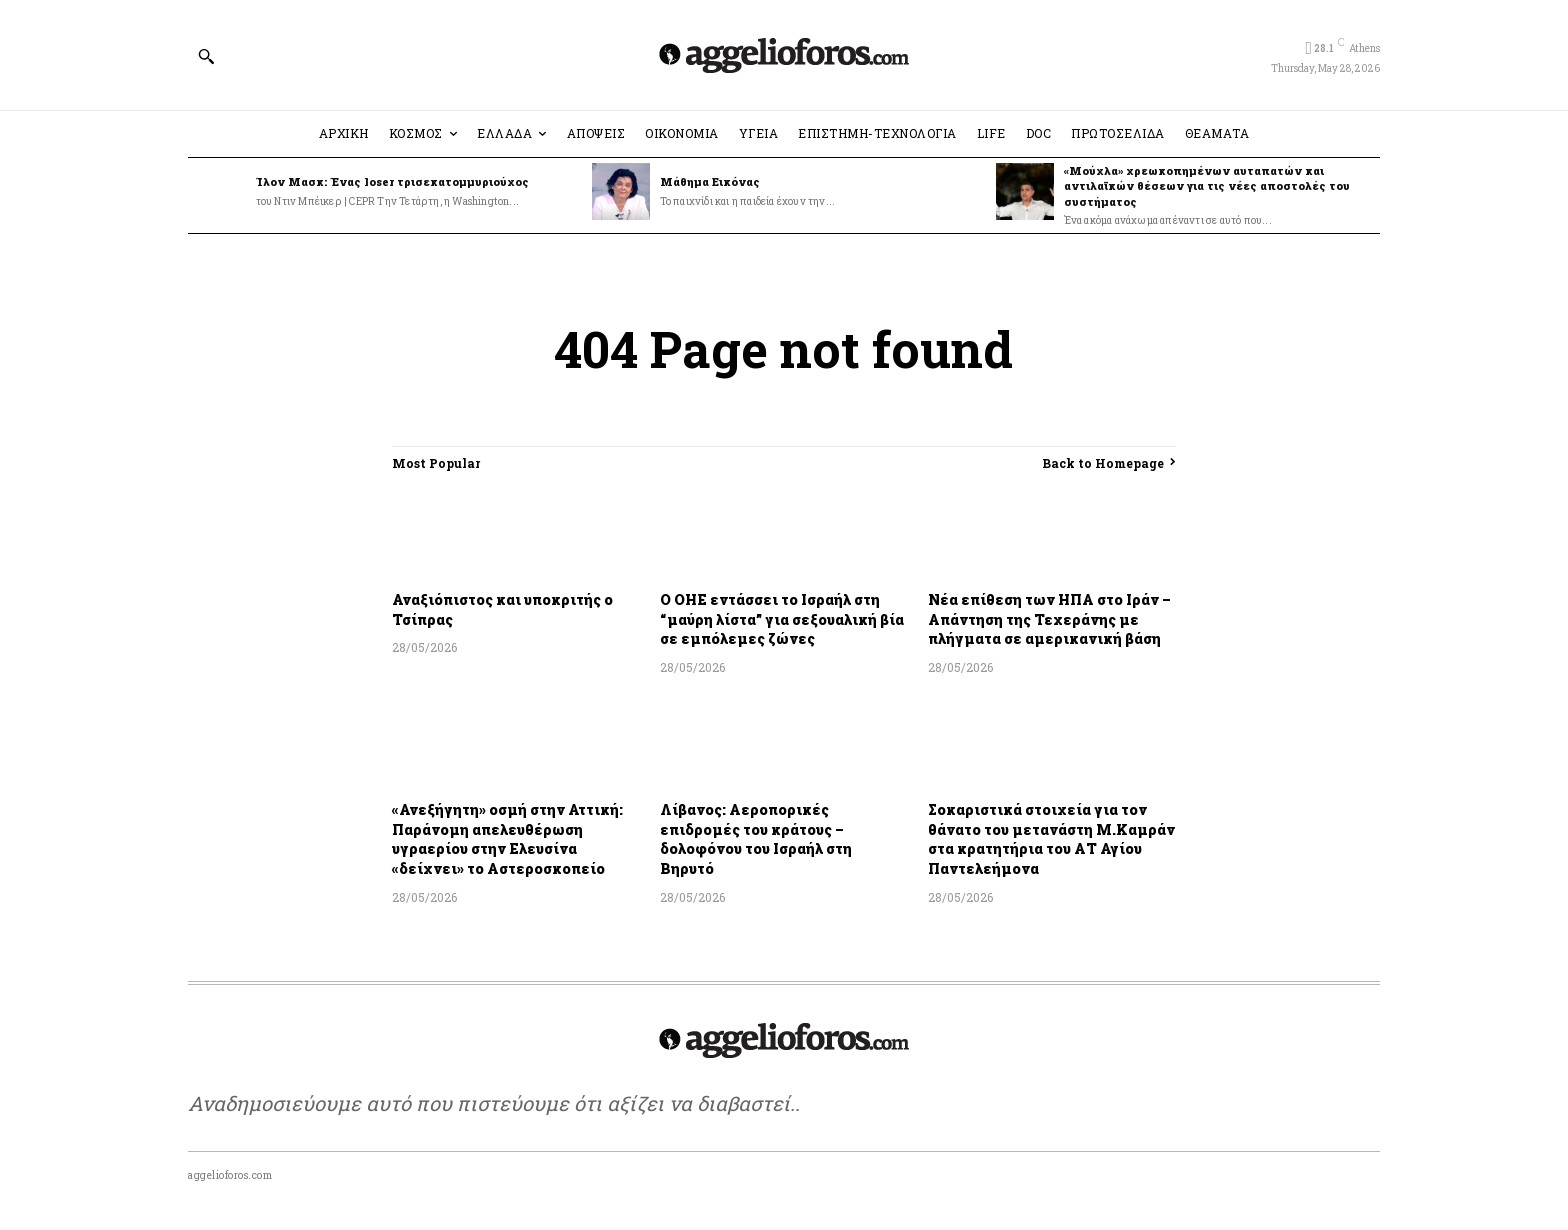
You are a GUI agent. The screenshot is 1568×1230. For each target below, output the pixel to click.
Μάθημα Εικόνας (710, 181)
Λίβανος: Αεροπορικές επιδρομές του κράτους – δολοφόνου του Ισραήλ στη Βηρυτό (756, 839)
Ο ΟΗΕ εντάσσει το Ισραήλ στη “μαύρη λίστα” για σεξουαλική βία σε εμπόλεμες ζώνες (782, 619)
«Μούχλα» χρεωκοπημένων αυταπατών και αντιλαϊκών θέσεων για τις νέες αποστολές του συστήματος (1207, 186)
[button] (206, 56)
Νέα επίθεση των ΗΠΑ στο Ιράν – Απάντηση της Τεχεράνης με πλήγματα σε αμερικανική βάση (1049, 619)
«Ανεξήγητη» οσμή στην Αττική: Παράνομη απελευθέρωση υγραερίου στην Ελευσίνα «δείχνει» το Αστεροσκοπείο (507, 839)
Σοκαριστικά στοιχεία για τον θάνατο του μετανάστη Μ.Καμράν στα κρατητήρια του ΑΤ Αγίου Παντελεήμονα (1051, 839)
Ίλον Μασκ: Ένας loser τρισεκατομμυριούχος (392, 181)
